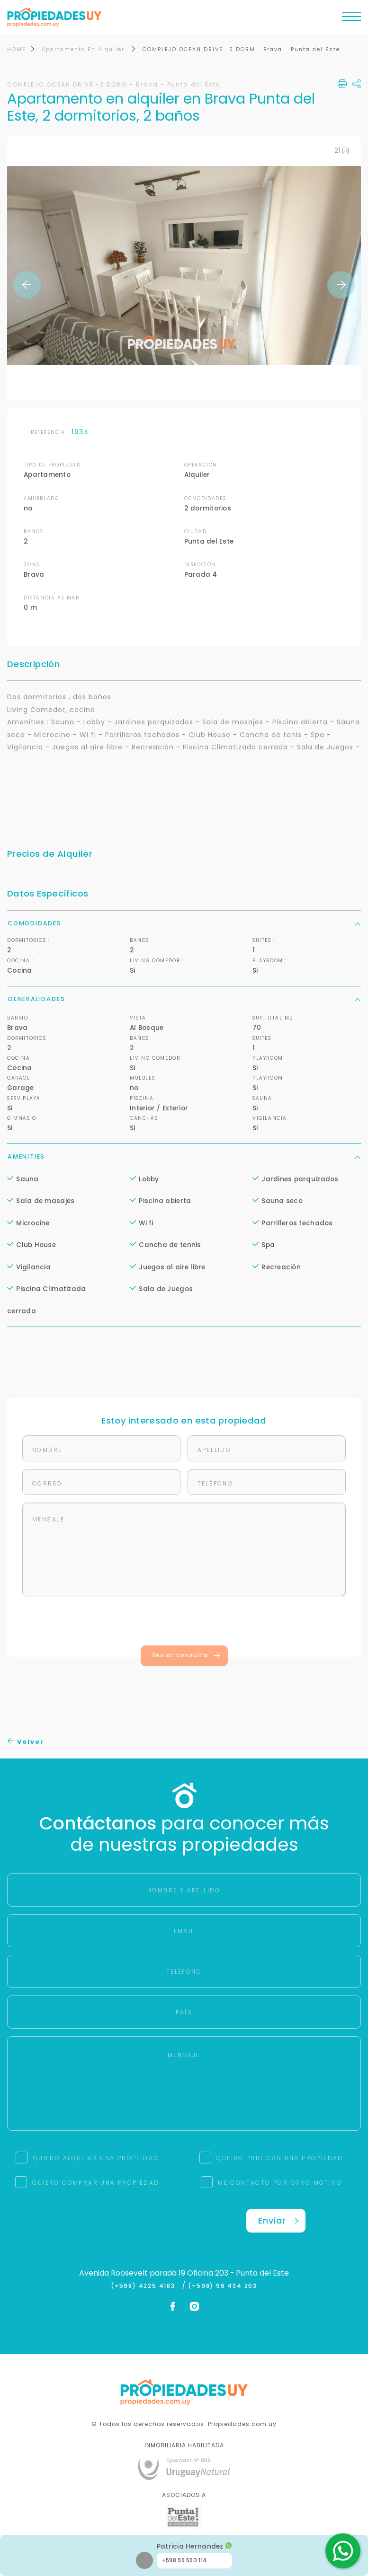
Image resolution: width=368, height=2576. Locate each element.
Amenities (184, 1156)
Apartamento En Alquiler (84, 49)
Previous (27, 285)
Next (341, 285)
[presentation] (184, 1623)
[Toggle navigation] (351, 18)
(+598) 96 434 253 (222, 2286)
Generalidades (184, 999)
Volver (26, 1741)
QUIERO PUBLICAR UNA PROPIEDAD (279, 2158)
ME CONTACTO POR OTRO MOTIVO (280, 2183)
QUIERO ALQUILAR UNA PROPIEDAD (96, 2158)
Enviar (278, 2220)
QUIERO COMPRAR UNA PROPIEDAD (95, 2183)
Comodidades (184, 923)
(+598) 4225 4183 (145, 2286)
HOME (16, 49)
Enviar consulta (187, 1656)
